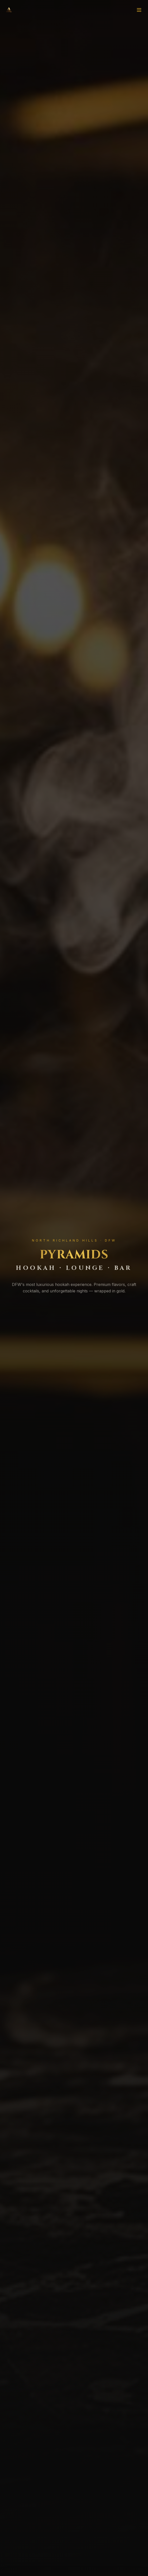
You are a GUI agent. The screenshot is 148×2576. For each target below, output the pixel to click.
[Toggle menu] (139, 10)
